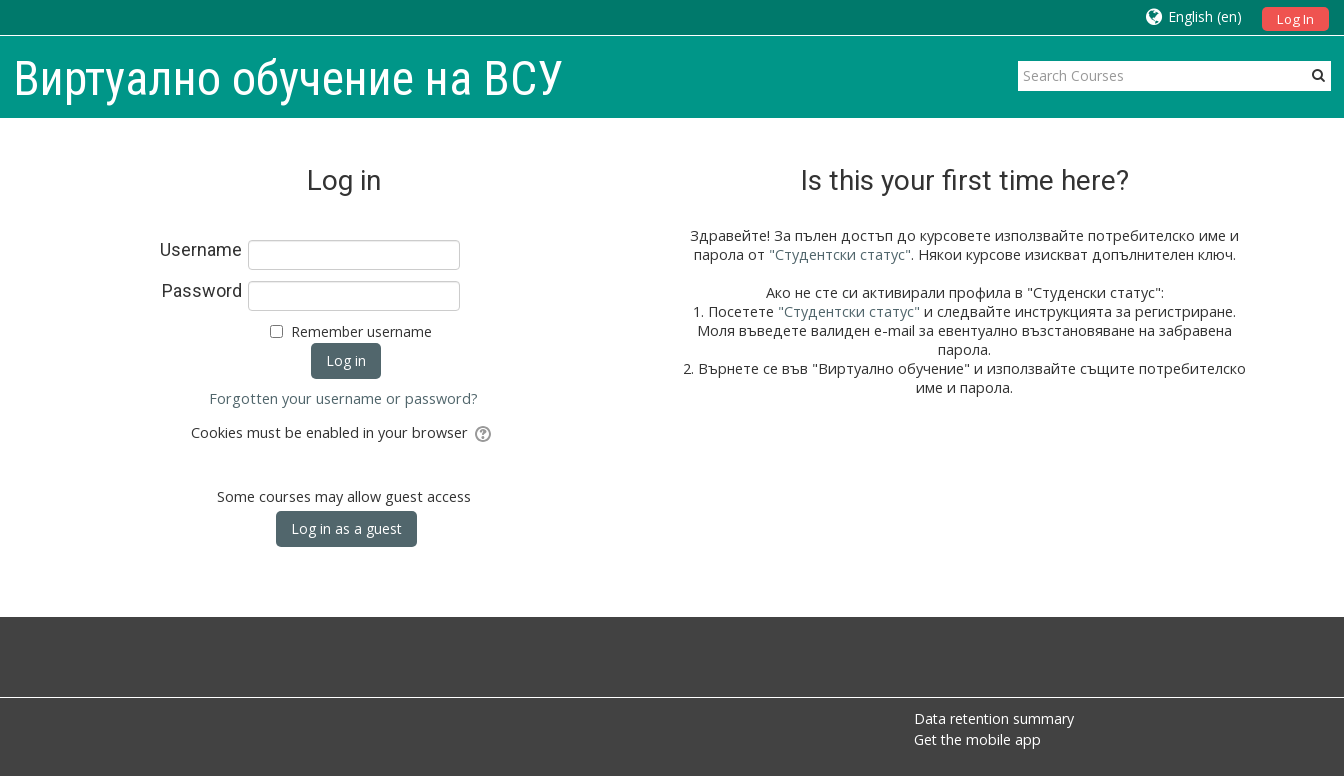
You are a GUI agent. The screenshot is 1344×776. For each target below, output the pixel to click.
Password (202, 291)
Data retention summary (994, 718)
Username (201, 250)
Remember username (361, 331)
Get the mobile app (977, 739)
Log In (1295, 19)
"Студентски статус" (840, 254)
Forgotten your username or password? (343, 398)
